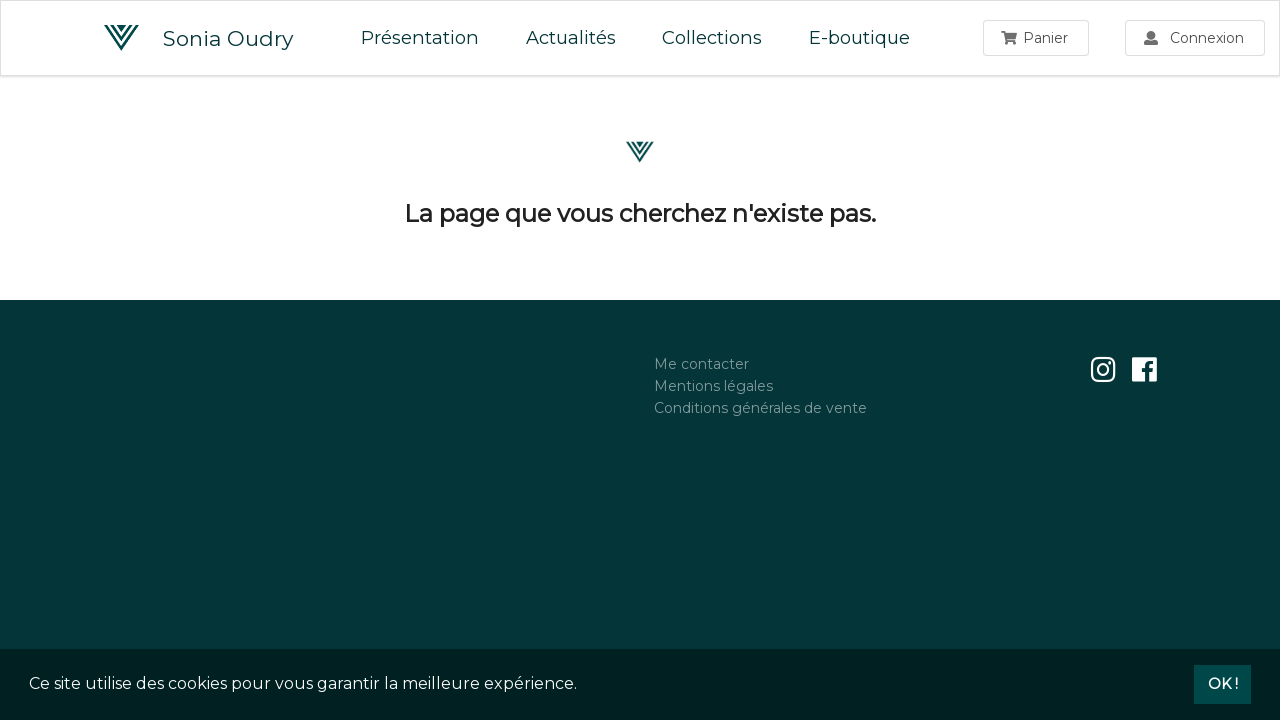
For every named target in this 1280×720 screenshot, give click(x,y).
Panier (1035, 38)
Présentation (420, 37)
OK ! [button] (1223, 684)
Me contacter (701, 364)
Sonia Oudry (198, 38)
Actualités (571, 37)
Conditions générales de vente (760, 407)
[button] (584, 686)
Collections (712, 37)
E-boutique (859, 37)
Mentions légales (713, 386)
